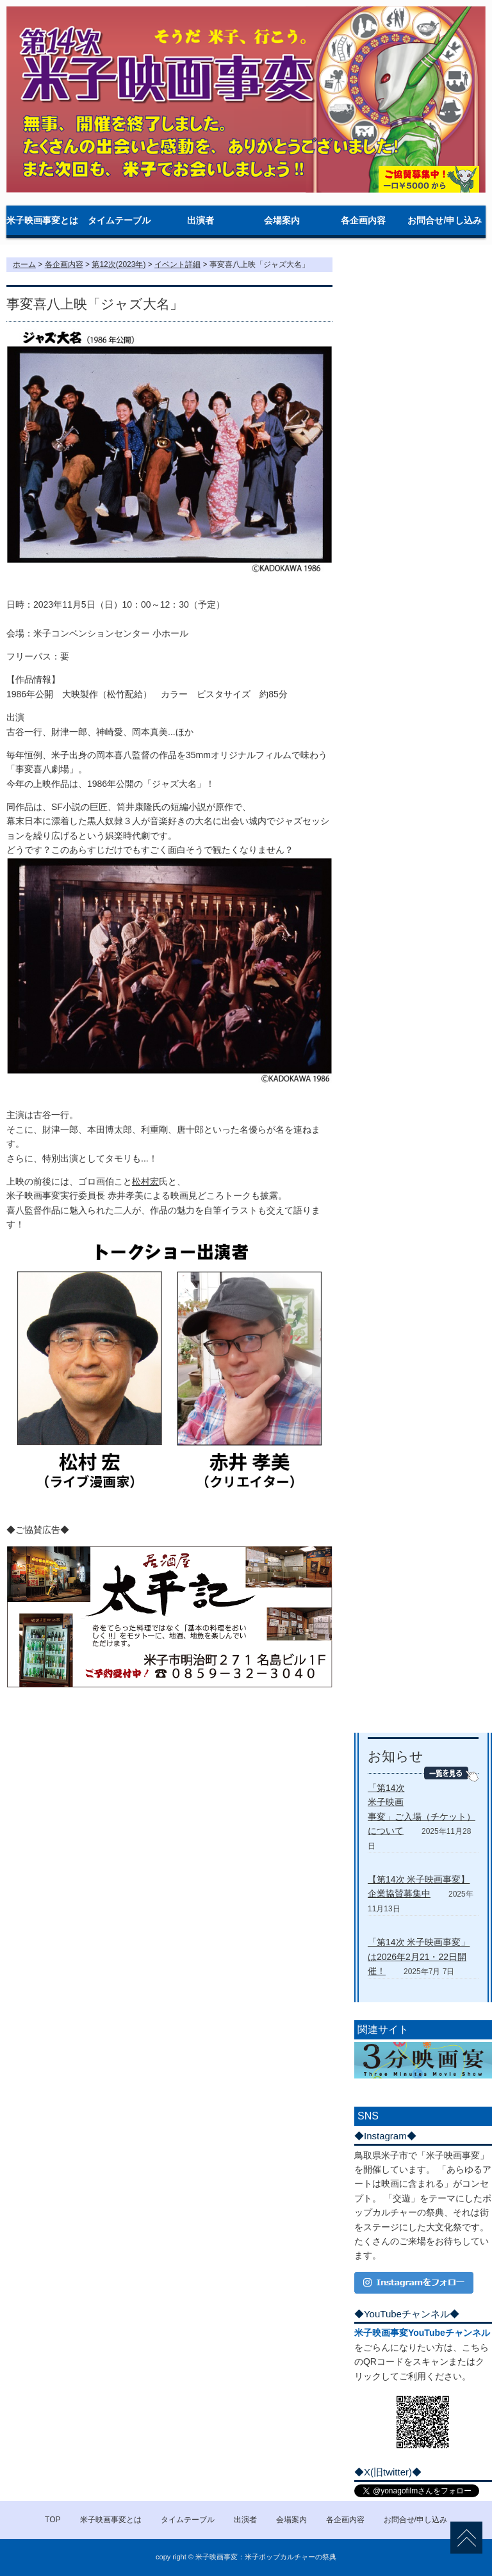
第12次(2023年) (118, 264)
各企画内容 (363, 220)
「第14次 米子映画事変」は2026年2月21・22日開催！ (419, 1956)
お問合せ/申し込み (444, 220)
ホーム (24, 264)
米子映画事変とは (42, 220)
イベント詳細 (177, 264)
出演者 (200, 220)
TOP (52, 2519)
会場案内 (282, 220)
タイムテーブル (119, 220)
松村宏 (145, 1181)
